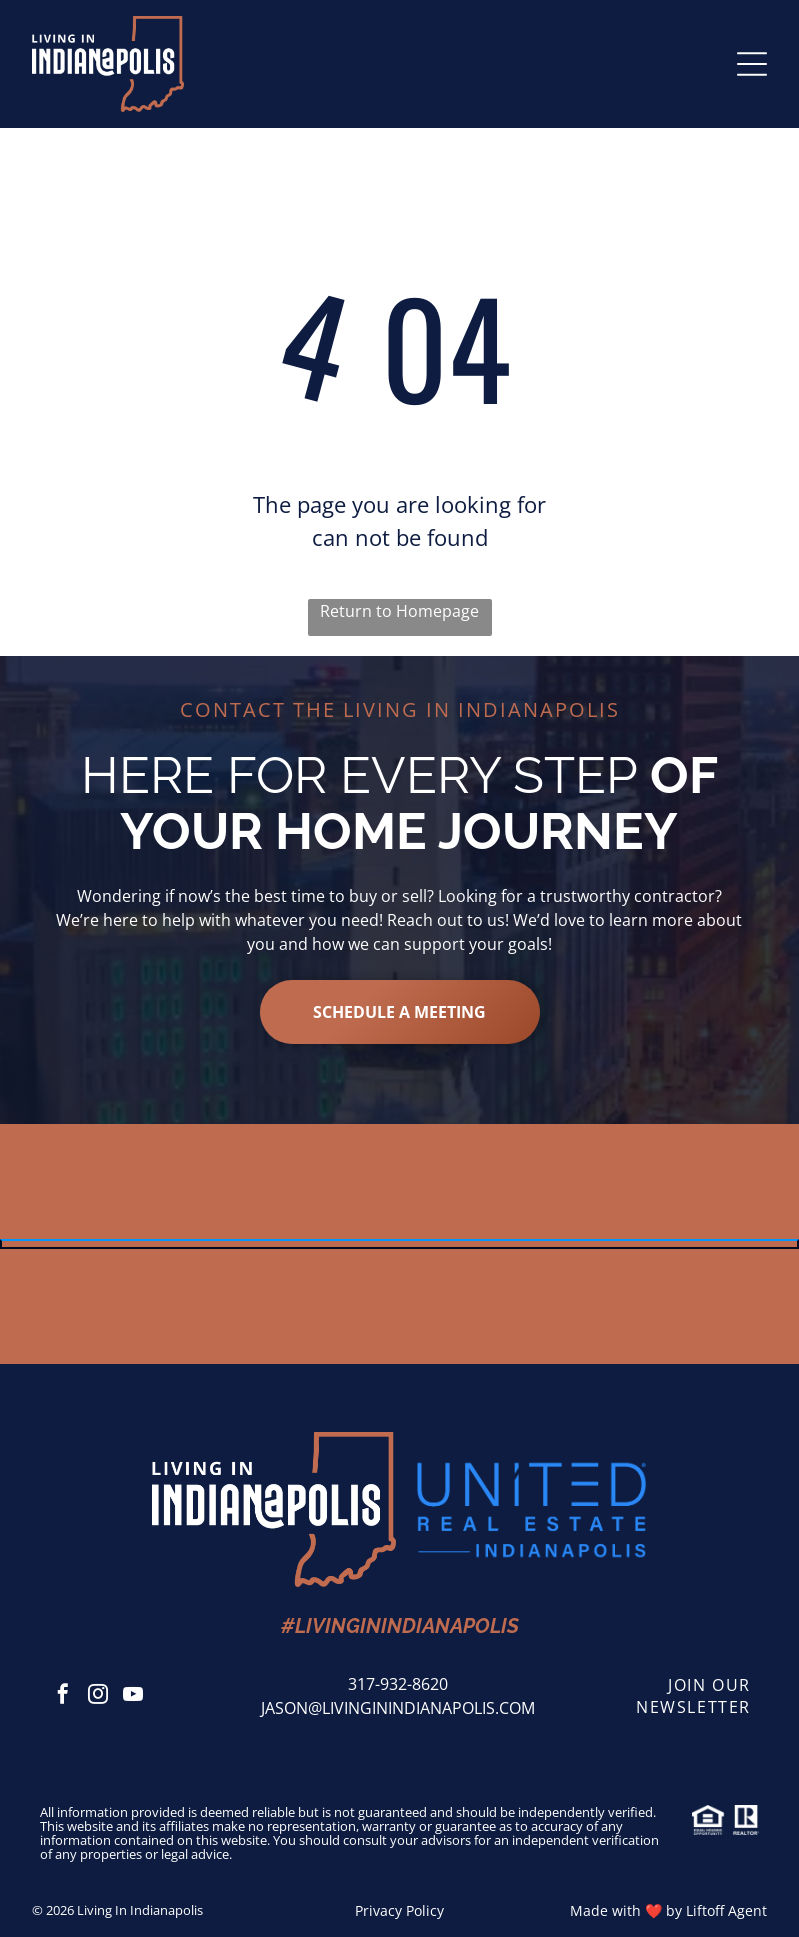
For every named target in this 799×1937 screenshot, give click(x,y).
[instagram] (98, 1696)
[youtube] (133, 1696)
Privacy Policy (399, 1910)
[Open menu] (752, 64)
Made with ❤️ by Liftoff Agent (668, 1910)
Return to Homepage (399, 611)
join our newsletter (693, 1696)
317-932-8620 (398, 1684)
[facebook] (63, 1696)
